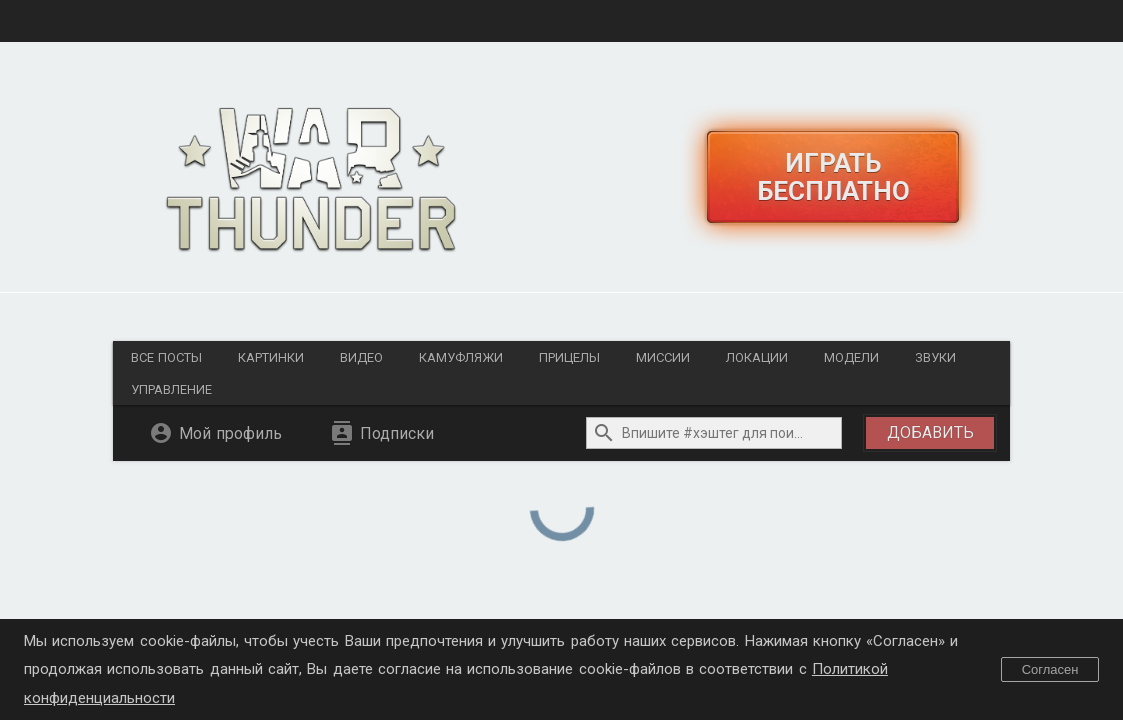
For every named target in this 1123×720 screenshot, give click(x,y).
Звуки (935, 357)
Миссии (663, 357)
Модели (851, 357)
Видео (361, 357)
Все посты (166, 357)
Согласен (1050, 669)
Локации (757, 357)
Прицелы (569, 357)
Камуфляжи (461, 357)
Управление (171, 389)
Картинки (271, 357)
